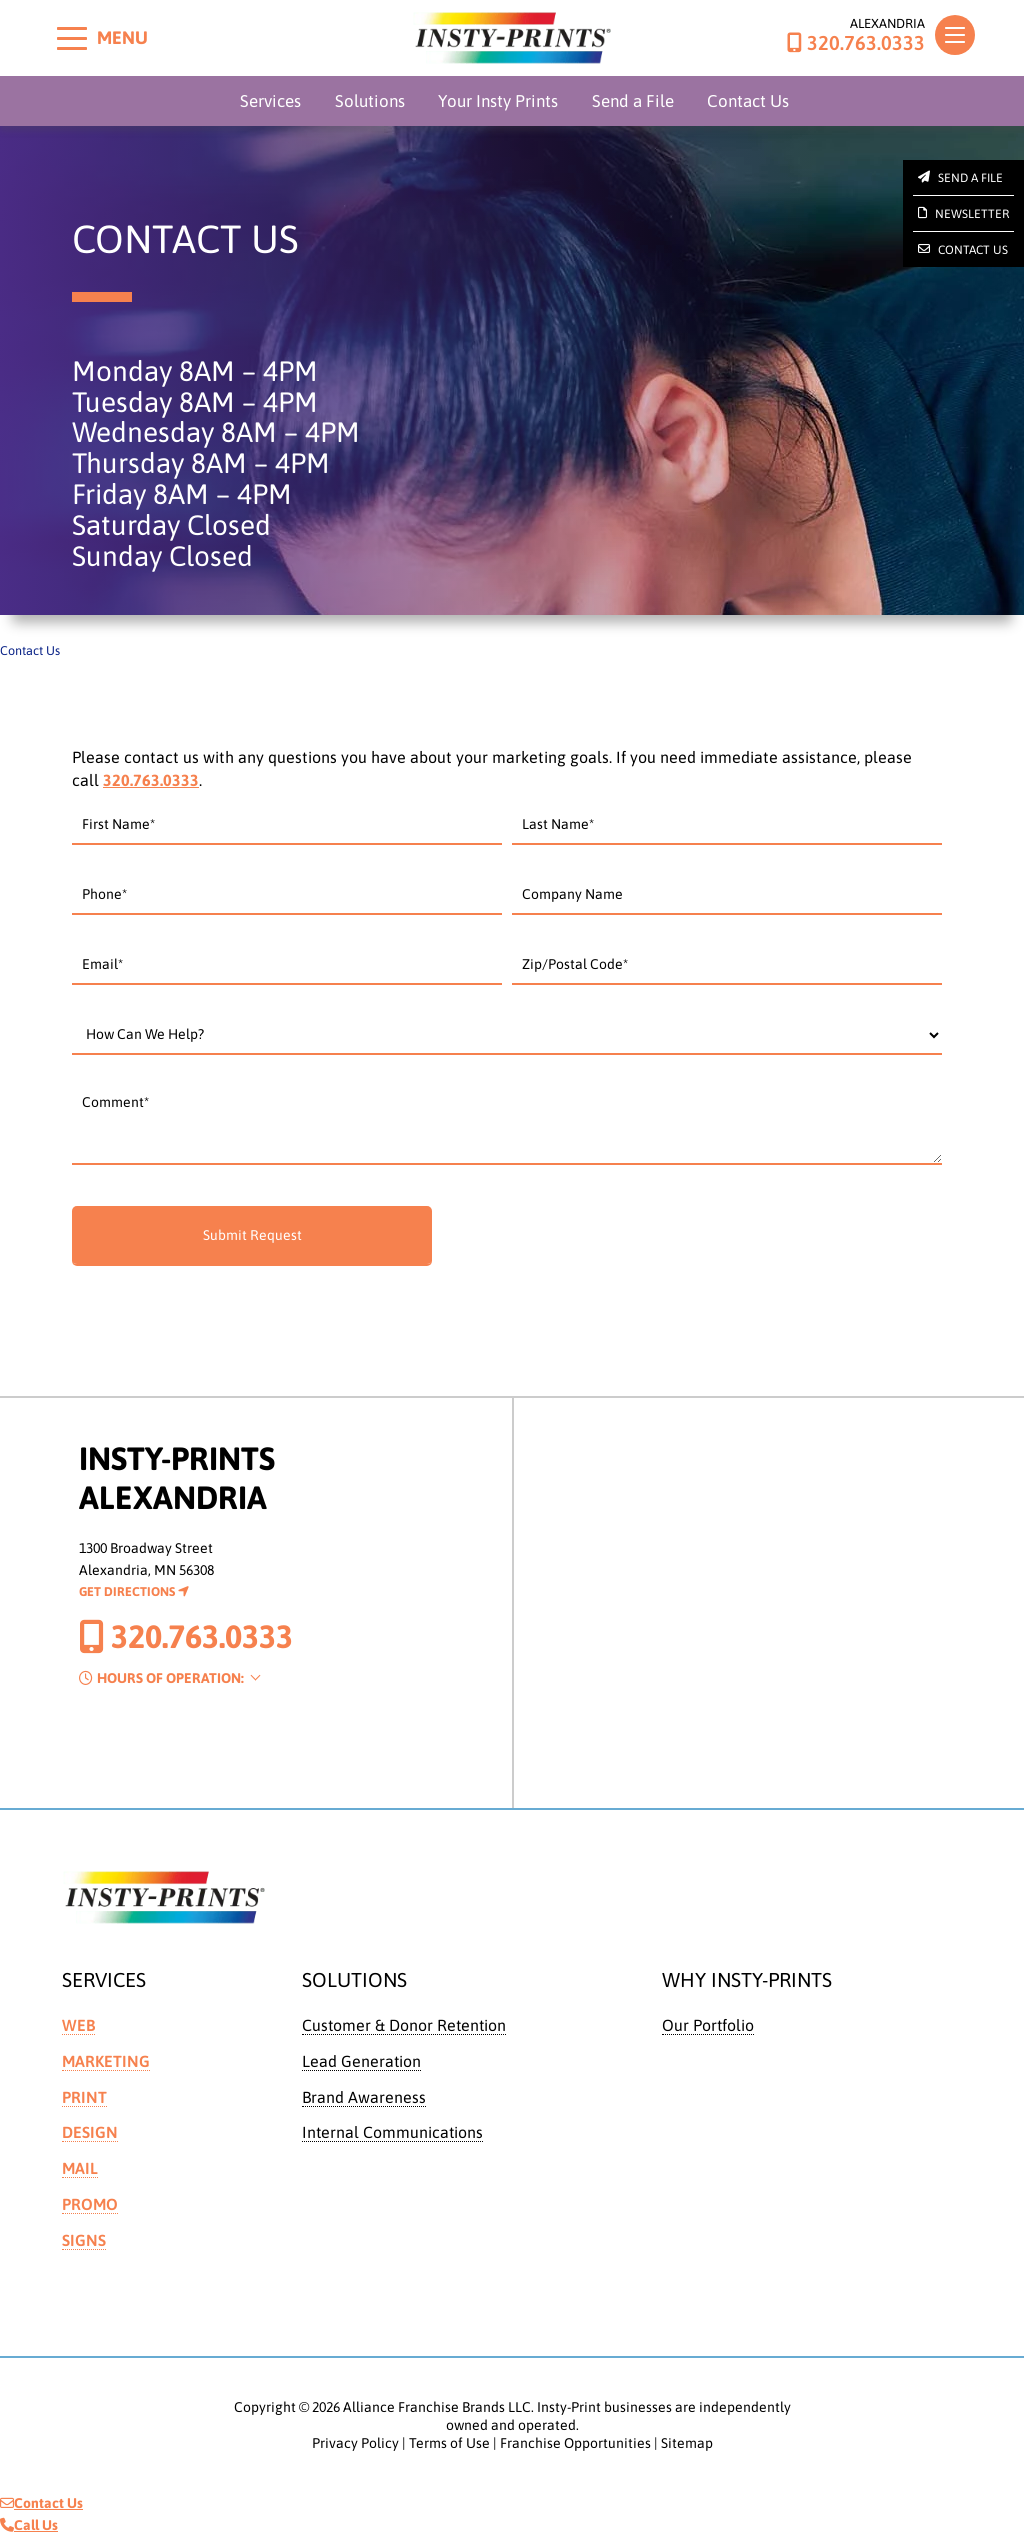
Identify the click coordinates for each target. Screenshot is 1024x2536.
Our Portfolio (708, 2025)
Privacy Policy (355, 2443)
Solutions (370, 101)
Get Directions (134, 1591)
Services (270, 101)
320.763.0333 (856, 43)
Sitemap (687, 2443)
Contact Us (748, 101)
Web (78, 2025)
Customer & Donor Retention (404, 2025)
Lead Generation (361, 2061)
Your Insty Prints (498, 101)
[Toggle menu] (72, 38)
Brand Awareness (364, 2097)
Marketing (106, 2061)
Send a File (633, 101)
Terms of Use (449, 2443)
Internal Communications (392, 2132)
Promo (90, 2204)
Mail (80, 2168)
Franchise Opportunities (575, 2443)
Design (90, 2132)
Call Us (29, 2525)
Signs (84, 2240)
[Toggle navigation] (955, 35)
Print (84, 2097)
